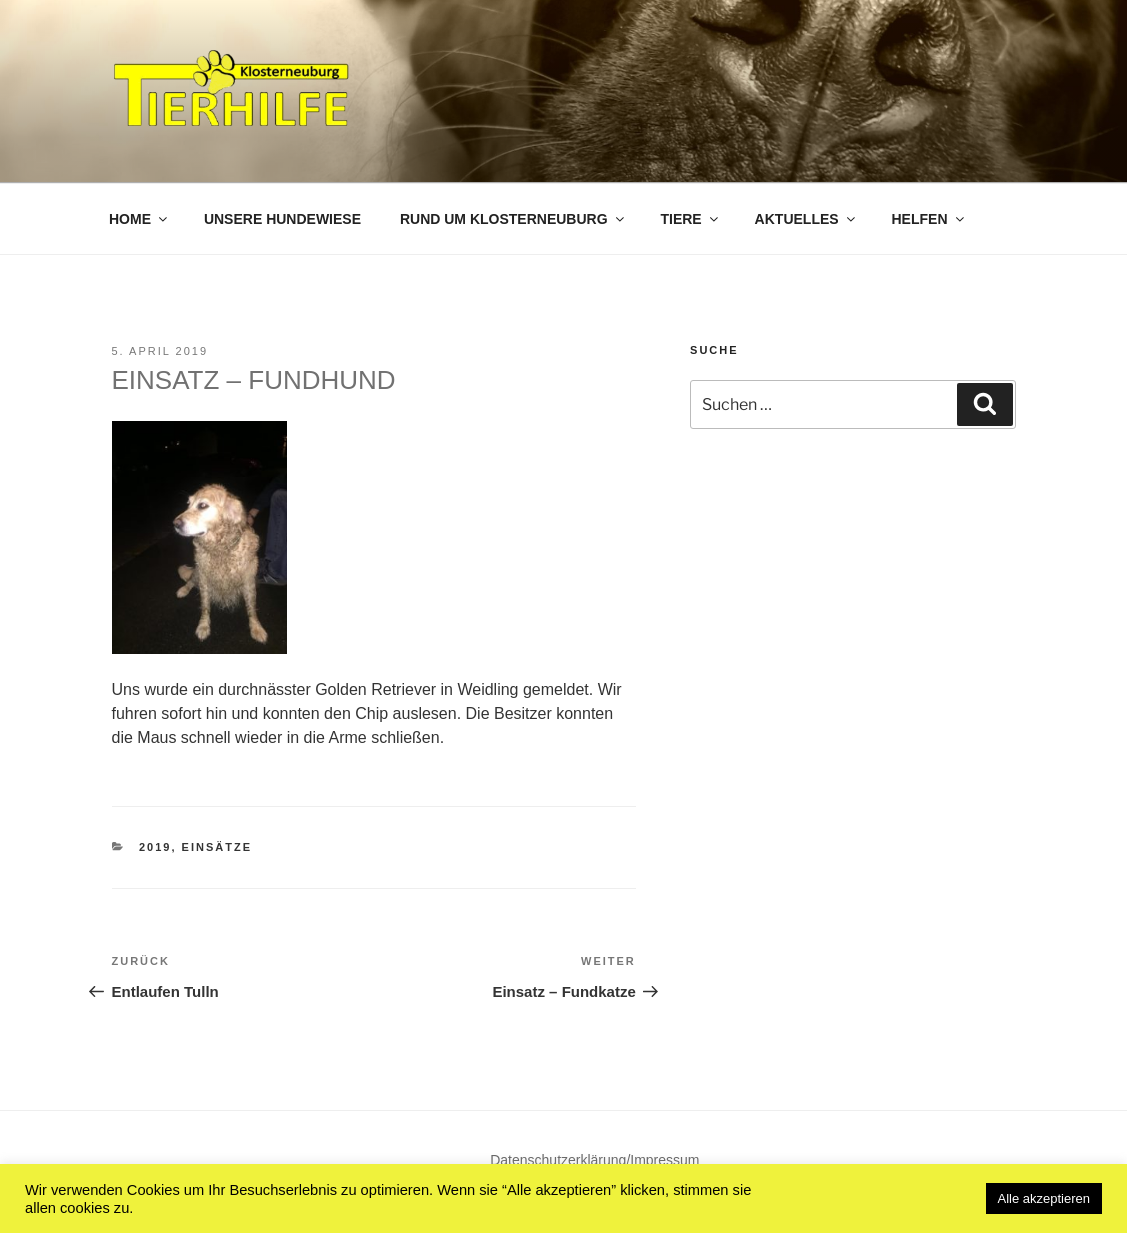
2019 (155, 847)
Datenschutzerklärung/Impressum (594, 1160)
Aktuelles (806, 219)
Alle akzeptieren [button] (1044, 1198)
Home (139, 219)
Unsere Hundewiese (282, 219)
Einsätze (217, 847)
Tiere (690, 219)
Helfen (929, 219)
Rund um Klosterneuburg (513, 219)
